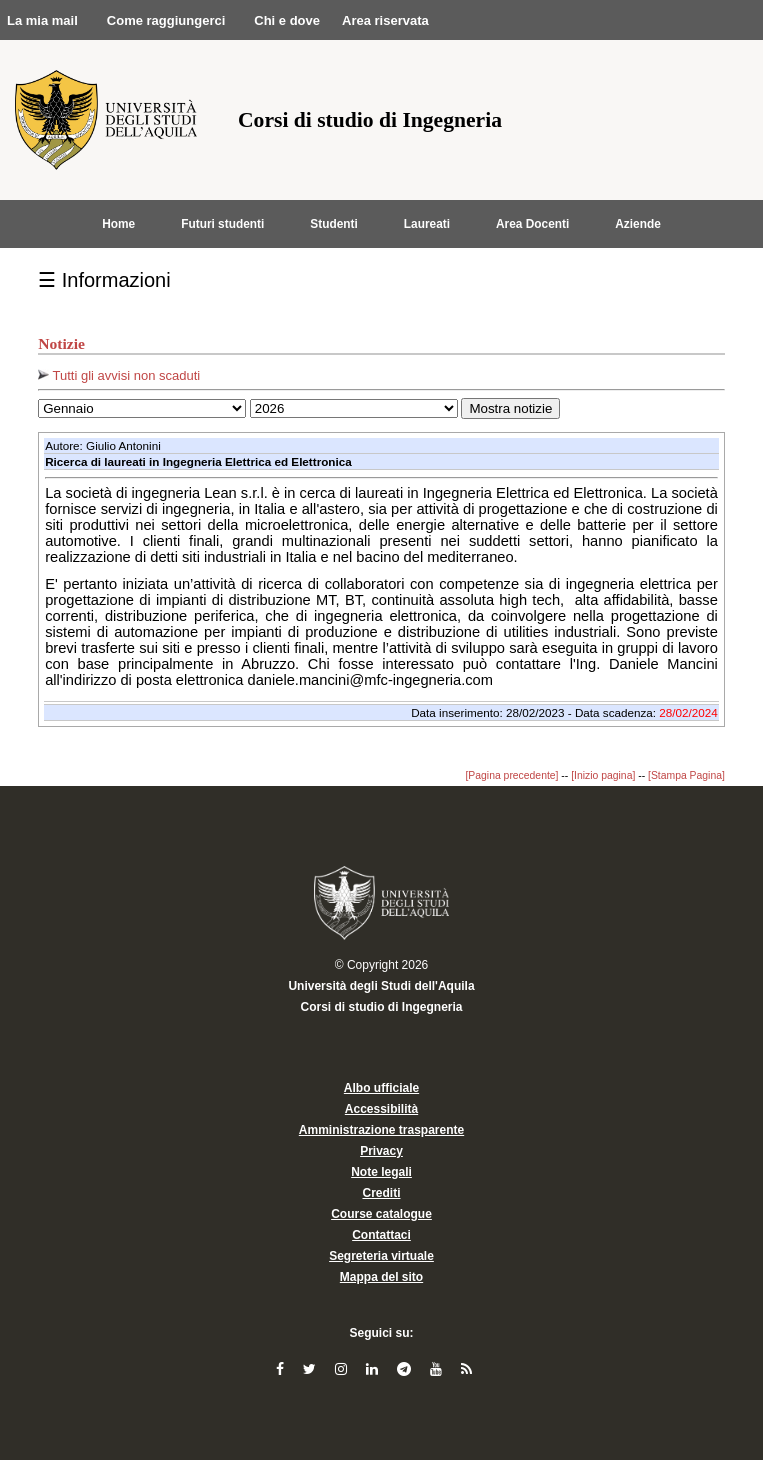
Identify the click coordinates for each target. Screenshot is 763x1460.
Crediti (381, 1193)
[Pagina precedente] (511, 775)
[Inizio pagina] (603, 775)
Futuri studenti (222, 224)
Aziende (638, 224)
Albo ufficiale (381, 1088)
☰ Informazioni (104, 280)
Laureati (427, 224)
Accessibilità (381, 1109)
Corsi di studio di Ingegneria (381, 1007)
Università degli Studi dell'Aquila (381, 986)
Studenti (334, 224)
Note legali (381, 1172)
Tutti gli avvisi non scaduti (119, 375)
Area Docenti (532, 224)
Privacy (381, 1151)
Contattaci (381, 1235)
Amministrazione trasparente (381, 1130)
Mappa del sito (381, 1277)
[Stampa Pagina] (686, 775)
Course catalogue (381, 1214)
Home (118, 224)
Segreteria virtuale (381, 1256)
